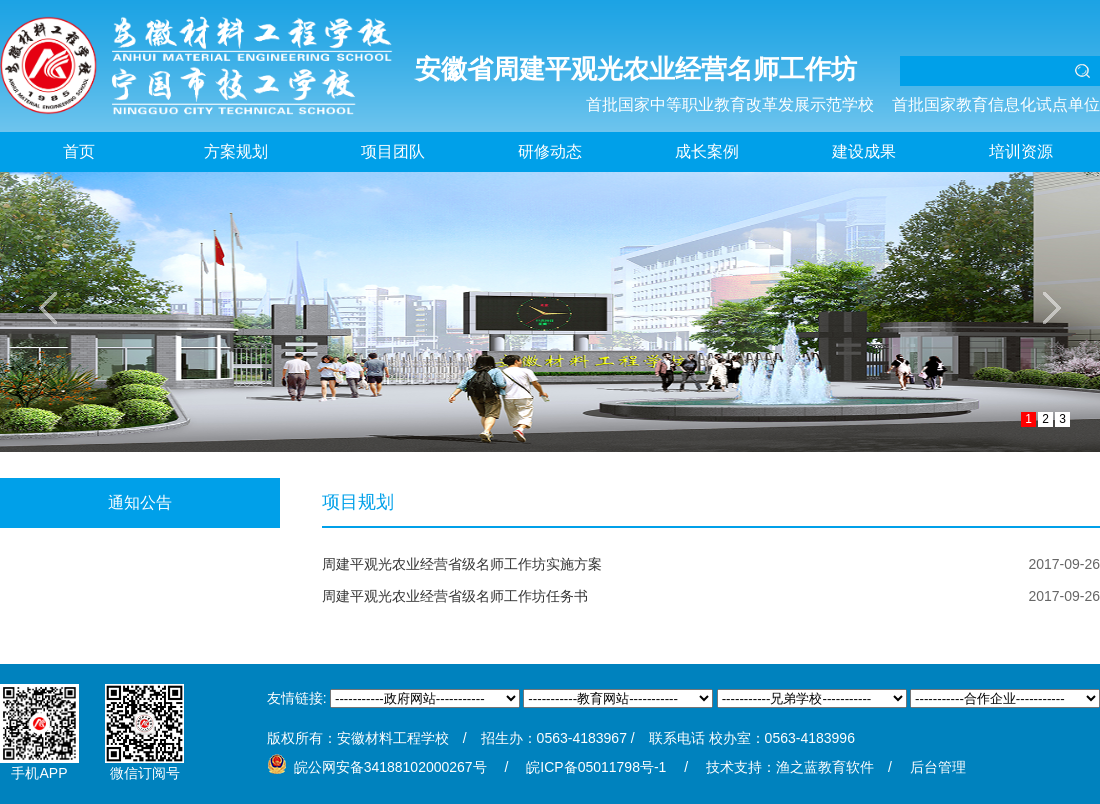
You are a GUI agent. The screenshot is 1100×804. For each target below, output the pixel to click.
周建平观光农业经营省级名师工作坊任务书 (455, 596)
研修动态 (550, 151)
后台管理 (938, 767)
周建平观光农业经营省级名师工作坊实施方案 (462, 564)
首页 (79, 151)
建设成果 (864, 151)
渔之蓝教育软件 (825, 767)
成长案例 (707, 151)
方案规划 (236, 151)
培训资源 (1021, 151)
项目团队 (393, 151)
